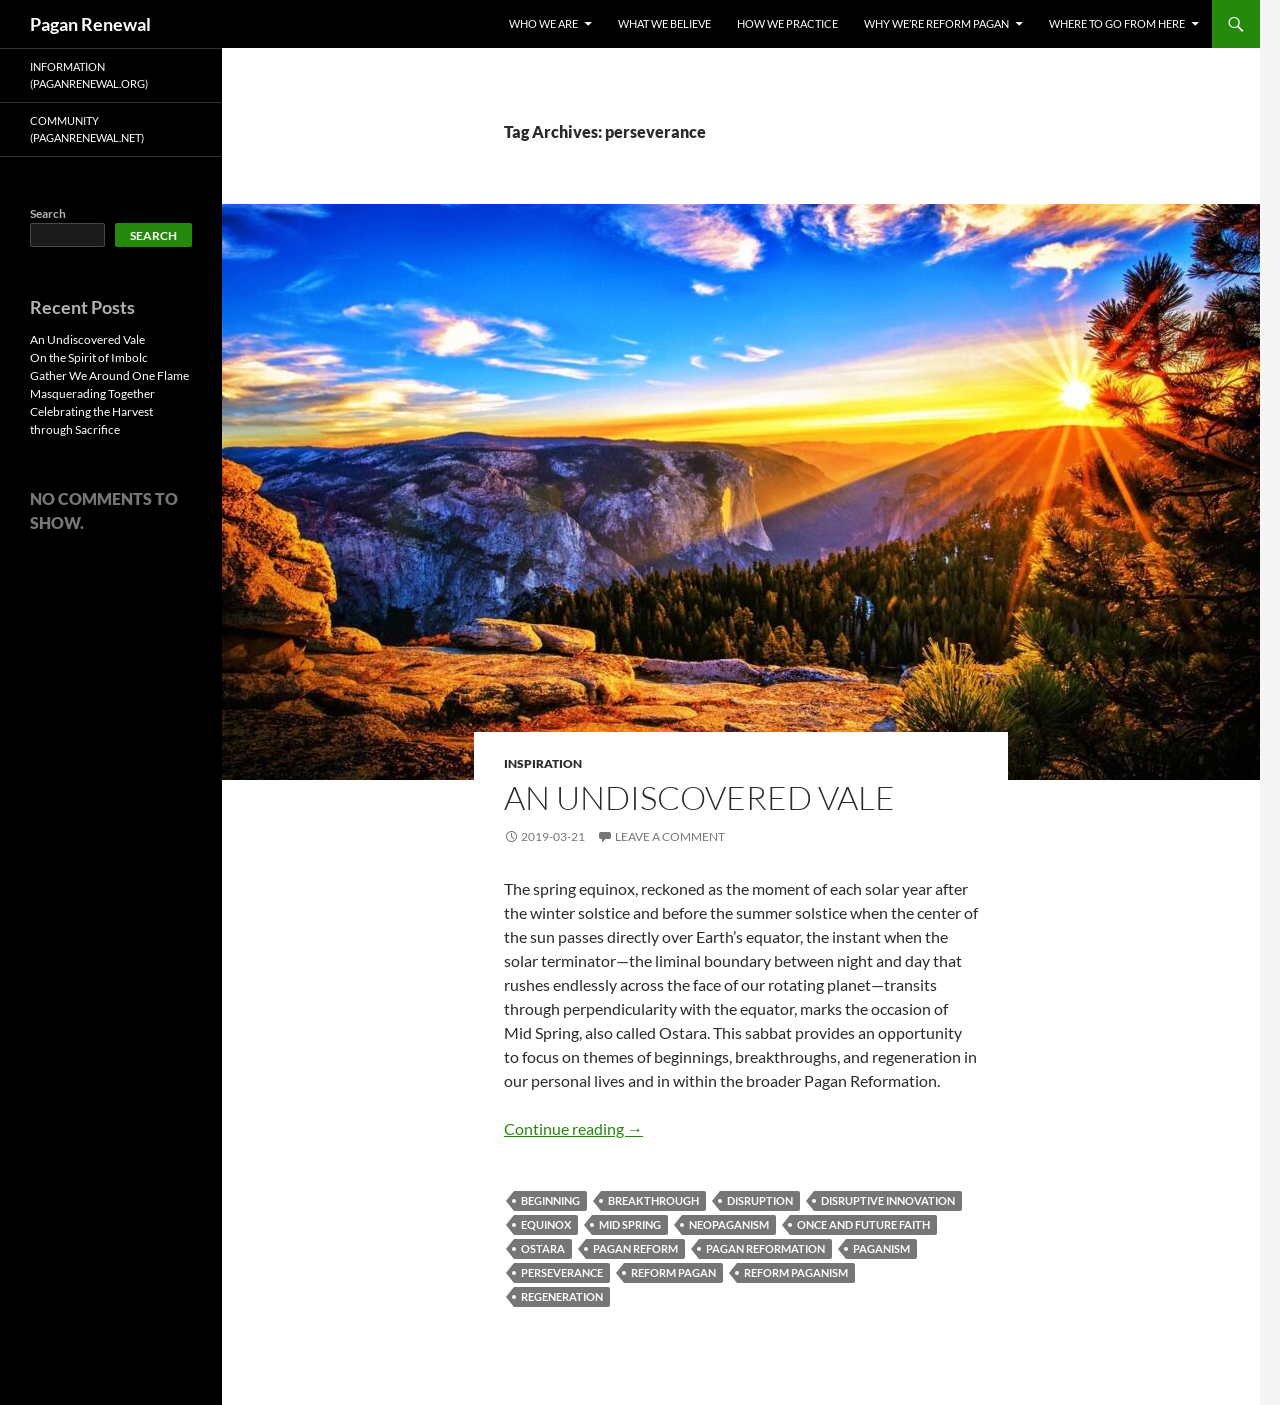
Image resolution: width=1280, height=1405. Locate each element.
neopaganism (729, 1224)
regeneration (562, 1296)
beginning (550, 1200)
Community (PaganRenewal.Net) (87, 129)
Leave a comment (670, 836)
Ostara (543, 1248)
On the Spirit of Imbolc (89, 357)
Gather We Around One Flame (109, 375)
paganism (881, 1248)
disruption (760, 1200)
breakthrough (653, 1200)
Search (48, 213)
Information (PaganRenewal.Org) (89, 75)
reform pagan (673, 1272)
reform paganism (796, 1272)
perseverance (562, 1272)
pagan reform (635, 1248)
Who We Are (543, 23)
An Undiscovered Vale (699, 797)
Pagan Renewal (90, 24)
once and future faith (863, 1224)
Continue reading (573, 1128)
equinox (546, 1224)
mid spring (630, 1224)
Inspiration (543, 763)
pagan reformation (765, 1248)
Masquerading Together (92, 393)
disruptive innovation (888, 1200)
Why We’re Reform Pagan (936, 23)
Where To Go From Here (1117, 23)
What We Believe (664, 23)
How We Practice (787, 23)
